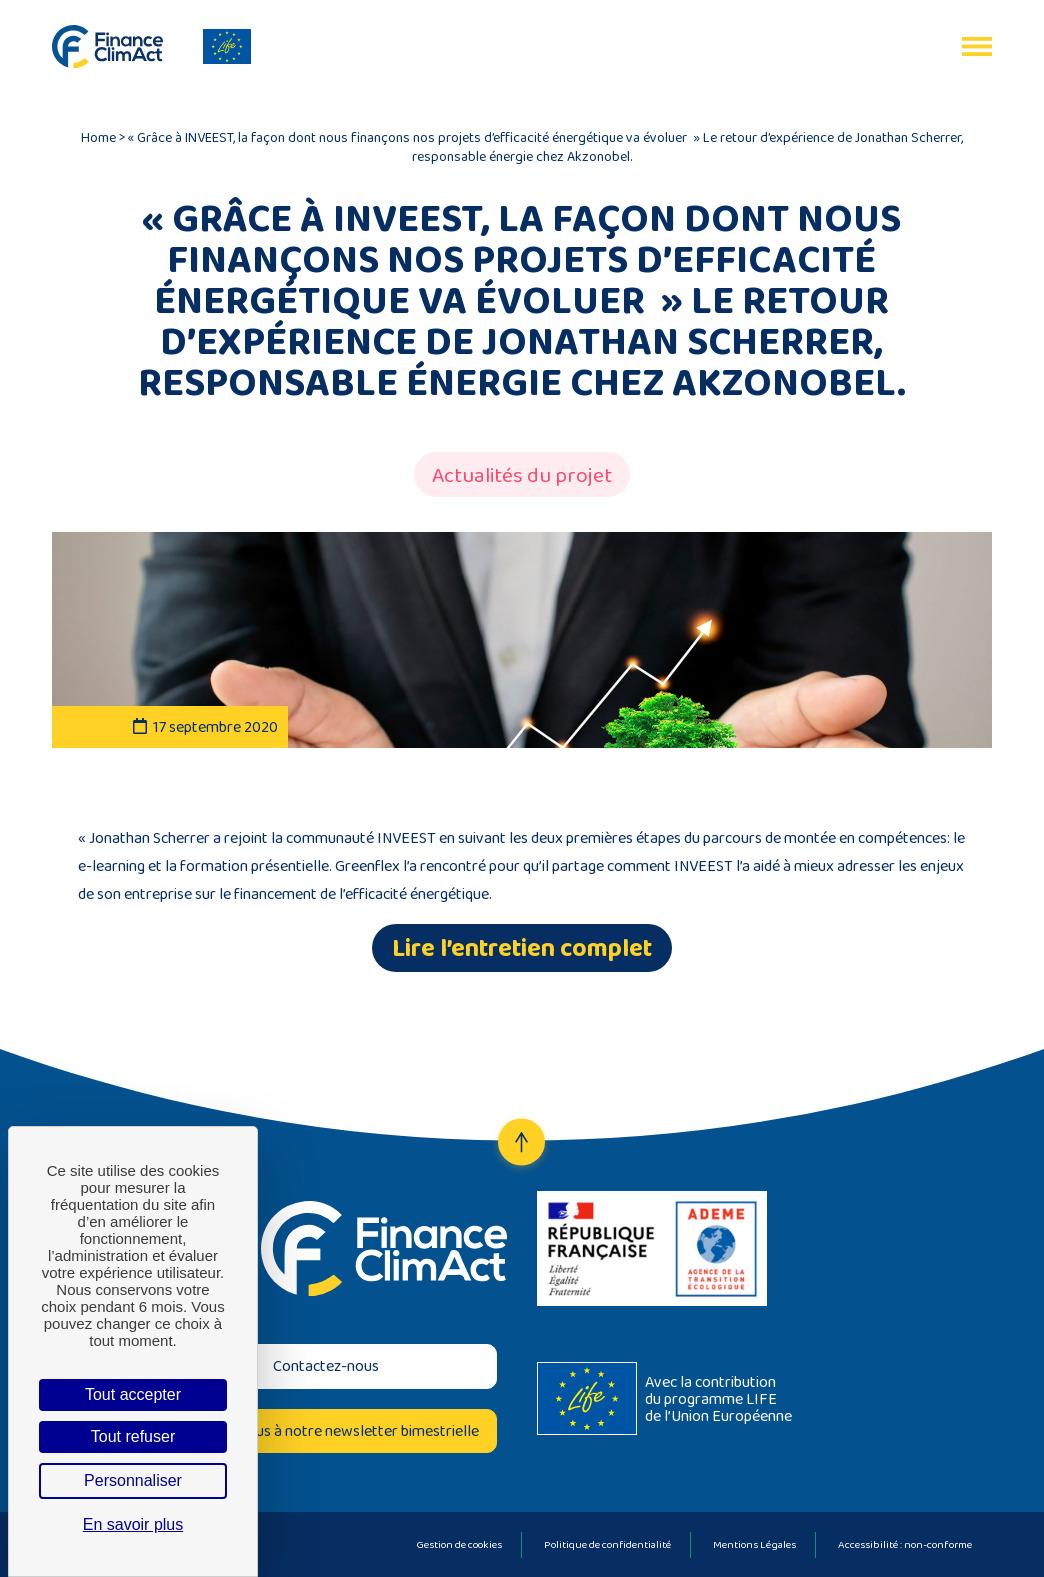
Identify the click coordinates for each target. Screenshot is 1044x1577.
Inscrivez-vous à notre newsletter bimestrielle (326, 1430)
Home (98, 137)
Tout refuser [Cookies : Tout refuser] (133, 1436)
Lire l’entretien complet (522, 947)
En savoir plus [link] (133, 1524)
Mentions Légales (754, 1544)
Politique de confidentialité (607, 1544)
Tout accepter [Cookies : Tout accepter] (133, 1394)
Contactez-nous (326, 1365)
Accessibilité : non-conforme (905, 1544)
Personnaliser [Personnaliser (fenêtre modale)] (133, 1480)
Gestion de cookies (459, 1544)
